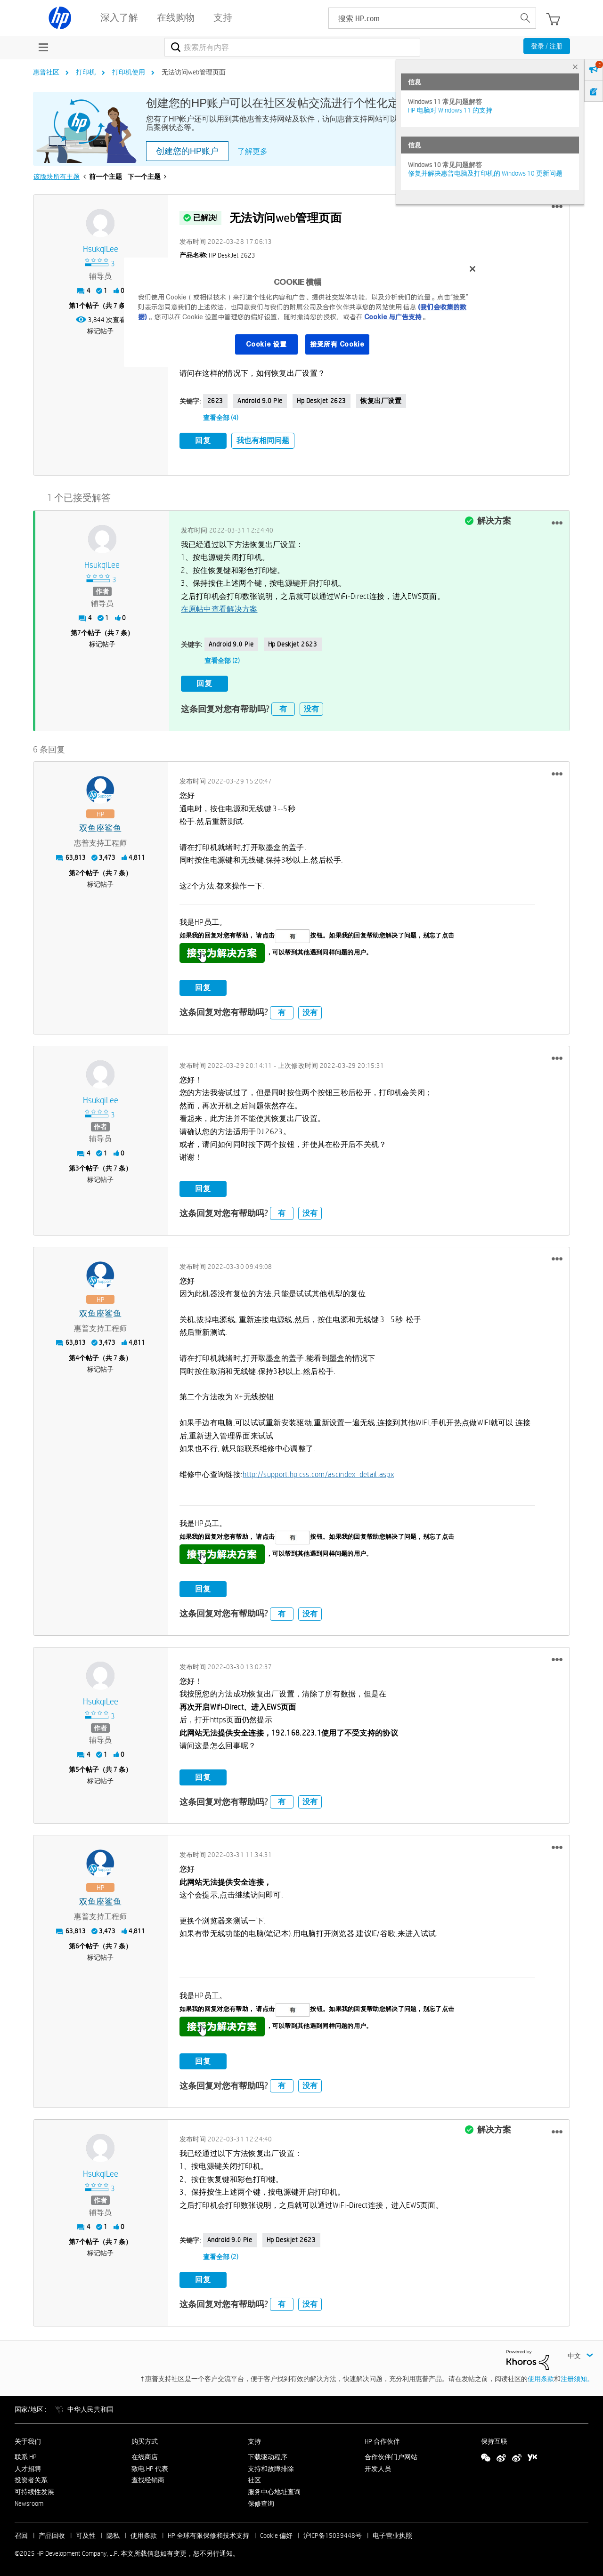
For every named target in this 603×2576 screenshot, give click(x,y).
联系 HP (26, 2455)
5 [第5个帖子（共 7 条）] (77, 1768)
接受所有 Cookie (337, 344)
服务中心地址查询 (274, 2490)
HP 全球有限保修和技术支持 (208, 2534)
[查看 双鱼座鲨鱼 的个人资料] (100, 827)
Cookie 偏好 (276, 2534)
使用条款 (541, 2377)
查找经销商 (147, 2479)
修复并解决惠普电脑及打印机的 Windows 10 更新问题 (485, 173)
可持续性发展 (34, 2490)
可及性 (86, 2534)
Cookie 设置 (266, 344)
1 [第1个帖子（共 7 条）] (77, 305)
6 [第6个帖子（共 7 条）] (77, 1945)
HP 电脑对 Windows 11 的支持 (450, 110)
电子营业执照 (392, 2534)
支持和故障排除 (271, 2467)
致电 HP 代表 (149, 2467)
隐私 (113, 2534)
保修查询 (261, 2502)
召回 (21, 2534)
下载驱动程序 (267, 2455)
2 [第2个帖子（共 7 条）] (77, 871)
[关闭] (472, 268)
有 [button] (283, 707)
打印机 (86, 72)
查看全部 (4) (220, 417)
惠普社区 (46, 72)
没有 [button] (311, 707)
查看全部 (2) (222, 660)
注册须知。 (577, 2377)
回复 (203, 440)
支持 (254, 2440)
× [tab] (575, 66)
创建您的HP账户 (187, 151)
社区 (254, 2479)
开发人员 (378, 2467)
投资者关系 (31, 2479)
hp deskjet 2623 (321, 400)
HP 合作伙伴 (382, 2440)
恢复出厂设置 (381, 400)
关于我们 (28, 2440)
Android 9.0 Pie (260, 400)
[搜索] (292, 47)
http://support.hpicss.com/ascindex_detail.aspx (318, 1473)
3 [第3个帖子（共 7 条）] (77, 1167)
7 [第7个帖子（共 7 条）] (79, 632)
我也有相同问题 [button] (262, 440)
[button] (557, 206)
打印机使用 (128, 72)
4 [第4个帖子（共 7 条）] (77, 1356)
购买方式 (144, 2440)
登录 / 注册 (546, 46)
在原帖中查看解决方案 (219, 609)
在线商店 (144, 2455)
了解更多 (252, 151)
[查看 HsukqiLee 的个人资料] (100, 249)
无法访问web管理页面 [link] (194, 72)
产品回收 (52, 2534)
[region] (305, 312)
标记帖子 (100, 331)
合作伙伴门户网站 (391, 2455)
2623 (215, 400)
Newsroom (29, 2502)
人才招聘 (28, 2467)
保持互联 (494, 2440)
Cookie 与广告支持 (393, 317)
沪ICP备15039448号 (332, 2534)
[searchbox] (421, 18)
